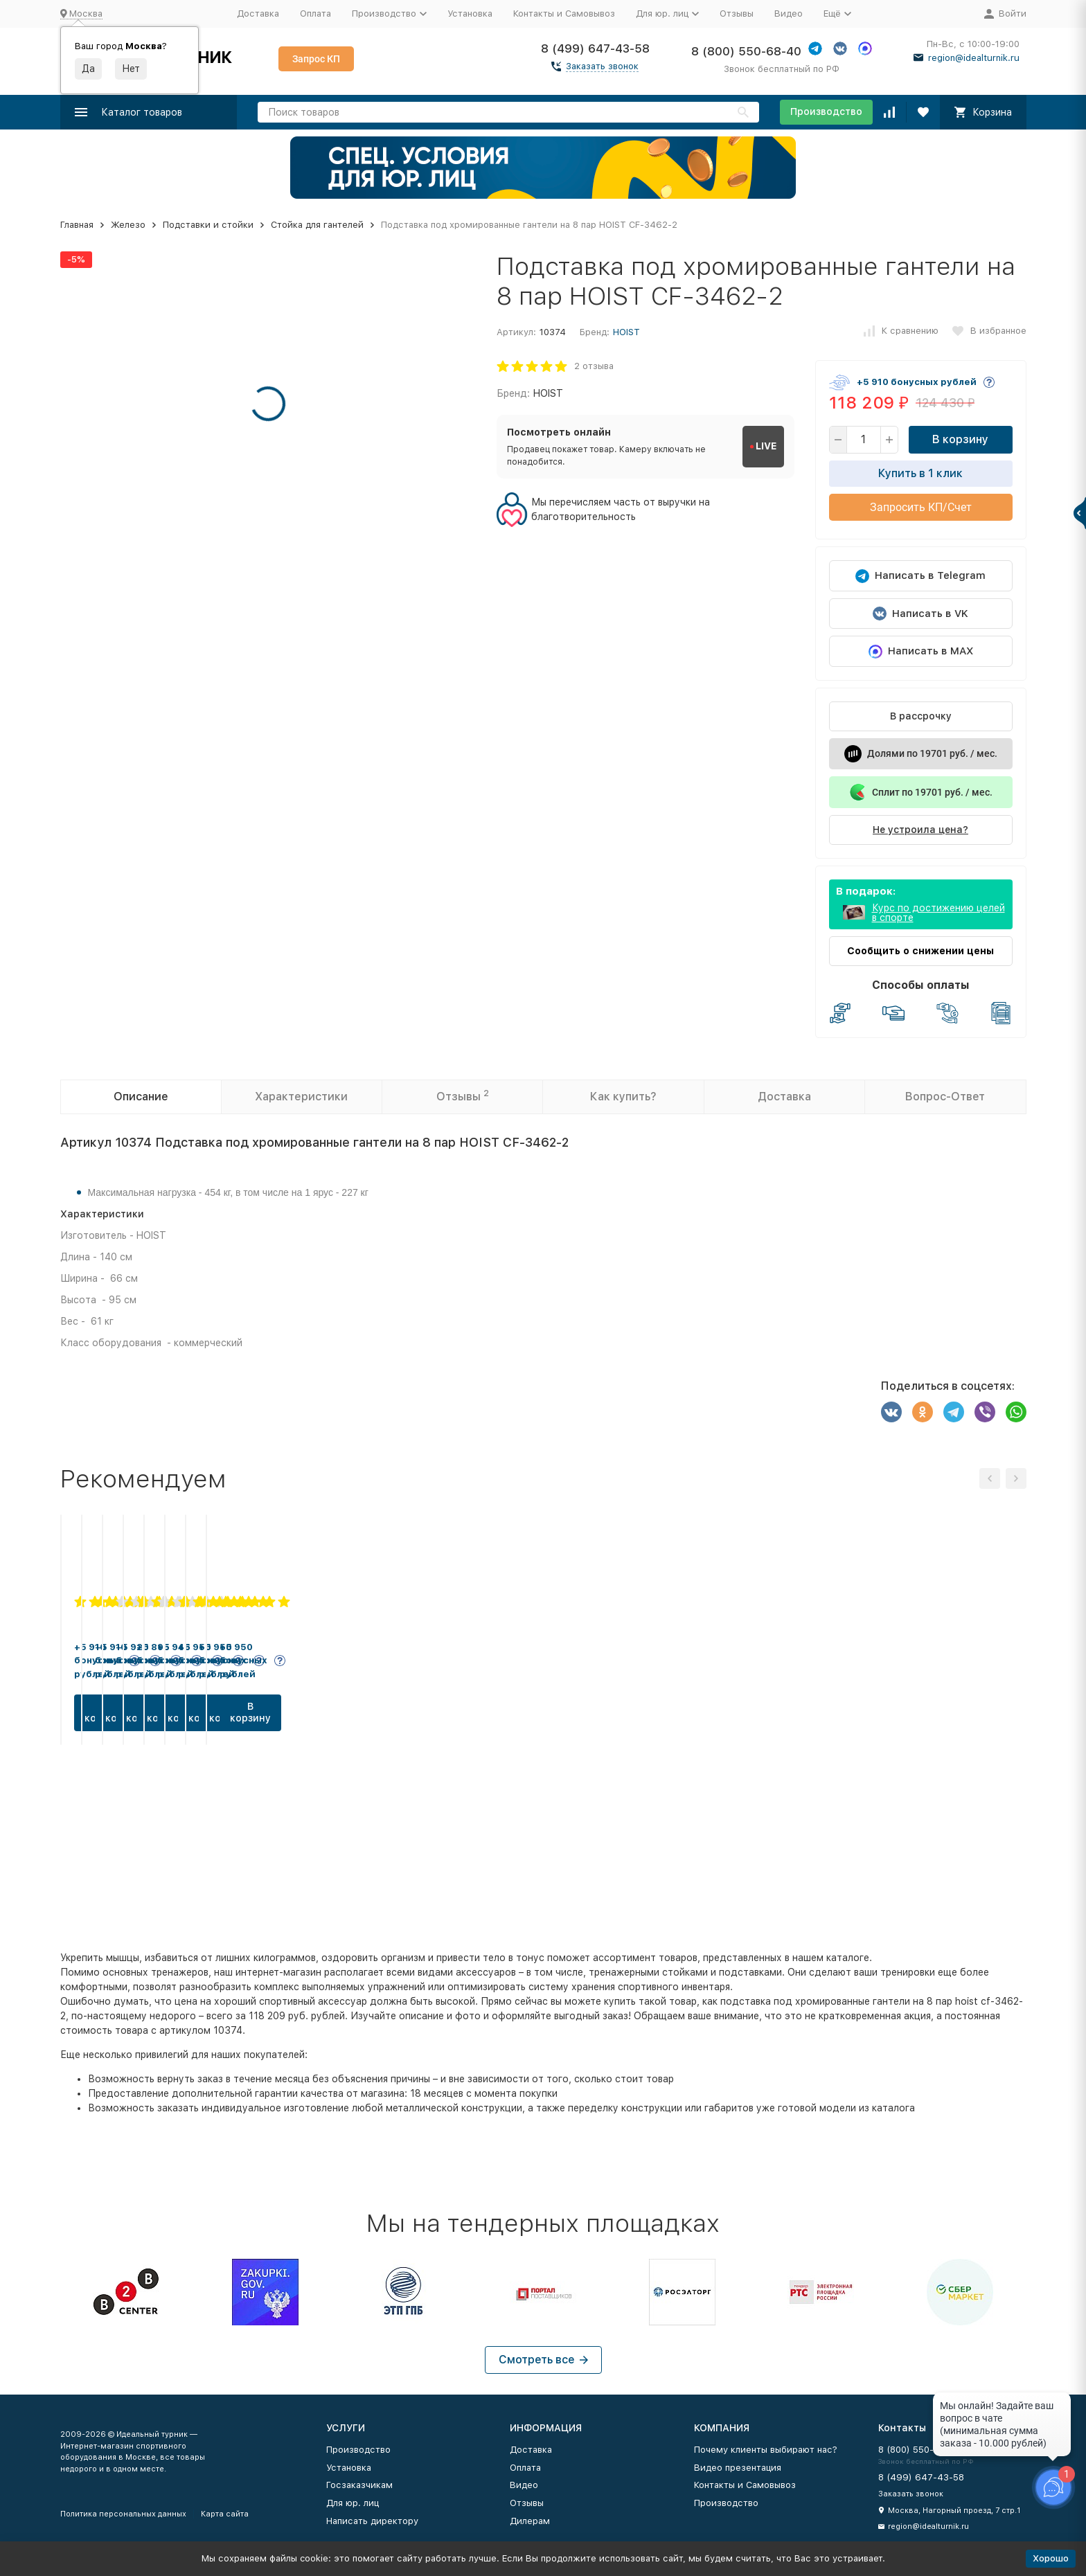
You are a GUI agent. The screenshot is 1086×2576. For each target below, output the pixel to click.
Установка (469, 13)
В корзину (960, 439)
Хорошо (1051, 2558)
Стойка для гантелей (317, 225)
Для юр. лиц (352, 2503)
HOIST (626, 332)
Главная (77, 225)
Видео (788, 13)
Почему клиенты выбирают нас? (765, 2449)
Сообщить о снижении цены (920, 950)
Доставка (258, 13)
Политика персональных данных (123, 2514)
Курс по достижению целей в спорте (938, 912)
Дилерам (530, 2521)
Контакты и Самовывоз (564, 13)
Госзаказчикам (359, 2485)
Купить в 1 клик (920, 473)
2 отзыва (594, 366)
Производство (826, 111)
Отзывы (737, 13)
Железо (128, 225)
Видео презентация (737, 2467)
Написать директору (372, 2521)
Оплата (315, 13)
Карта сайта (225, 2514)
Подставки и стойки (208, 225)
